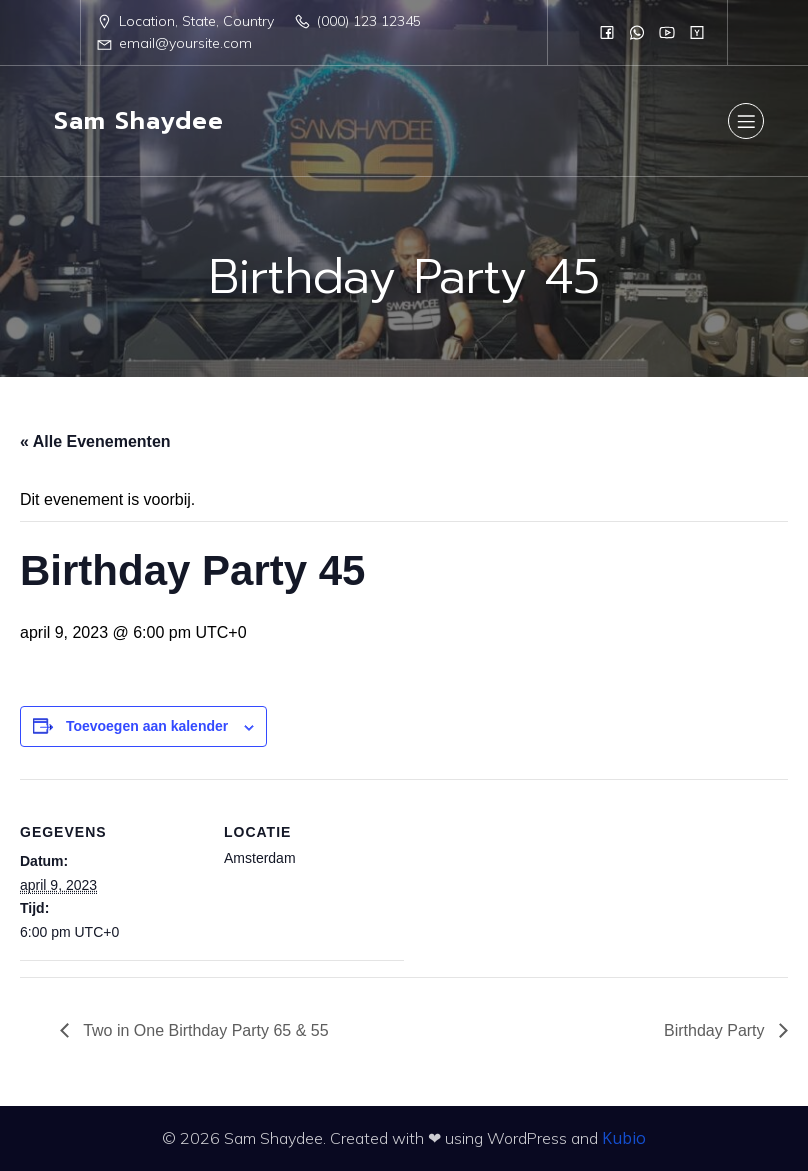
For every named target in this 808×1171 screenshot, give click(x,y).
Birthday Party (716, 1030)
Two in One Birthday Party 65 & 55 (204, 1030)
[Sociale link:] (607, 32)
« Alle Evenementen (95, 441)
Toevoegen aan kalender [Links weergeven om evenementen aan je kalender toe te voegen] (147, 726)
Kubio (624, 1138)
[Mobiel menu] (746, 121)
